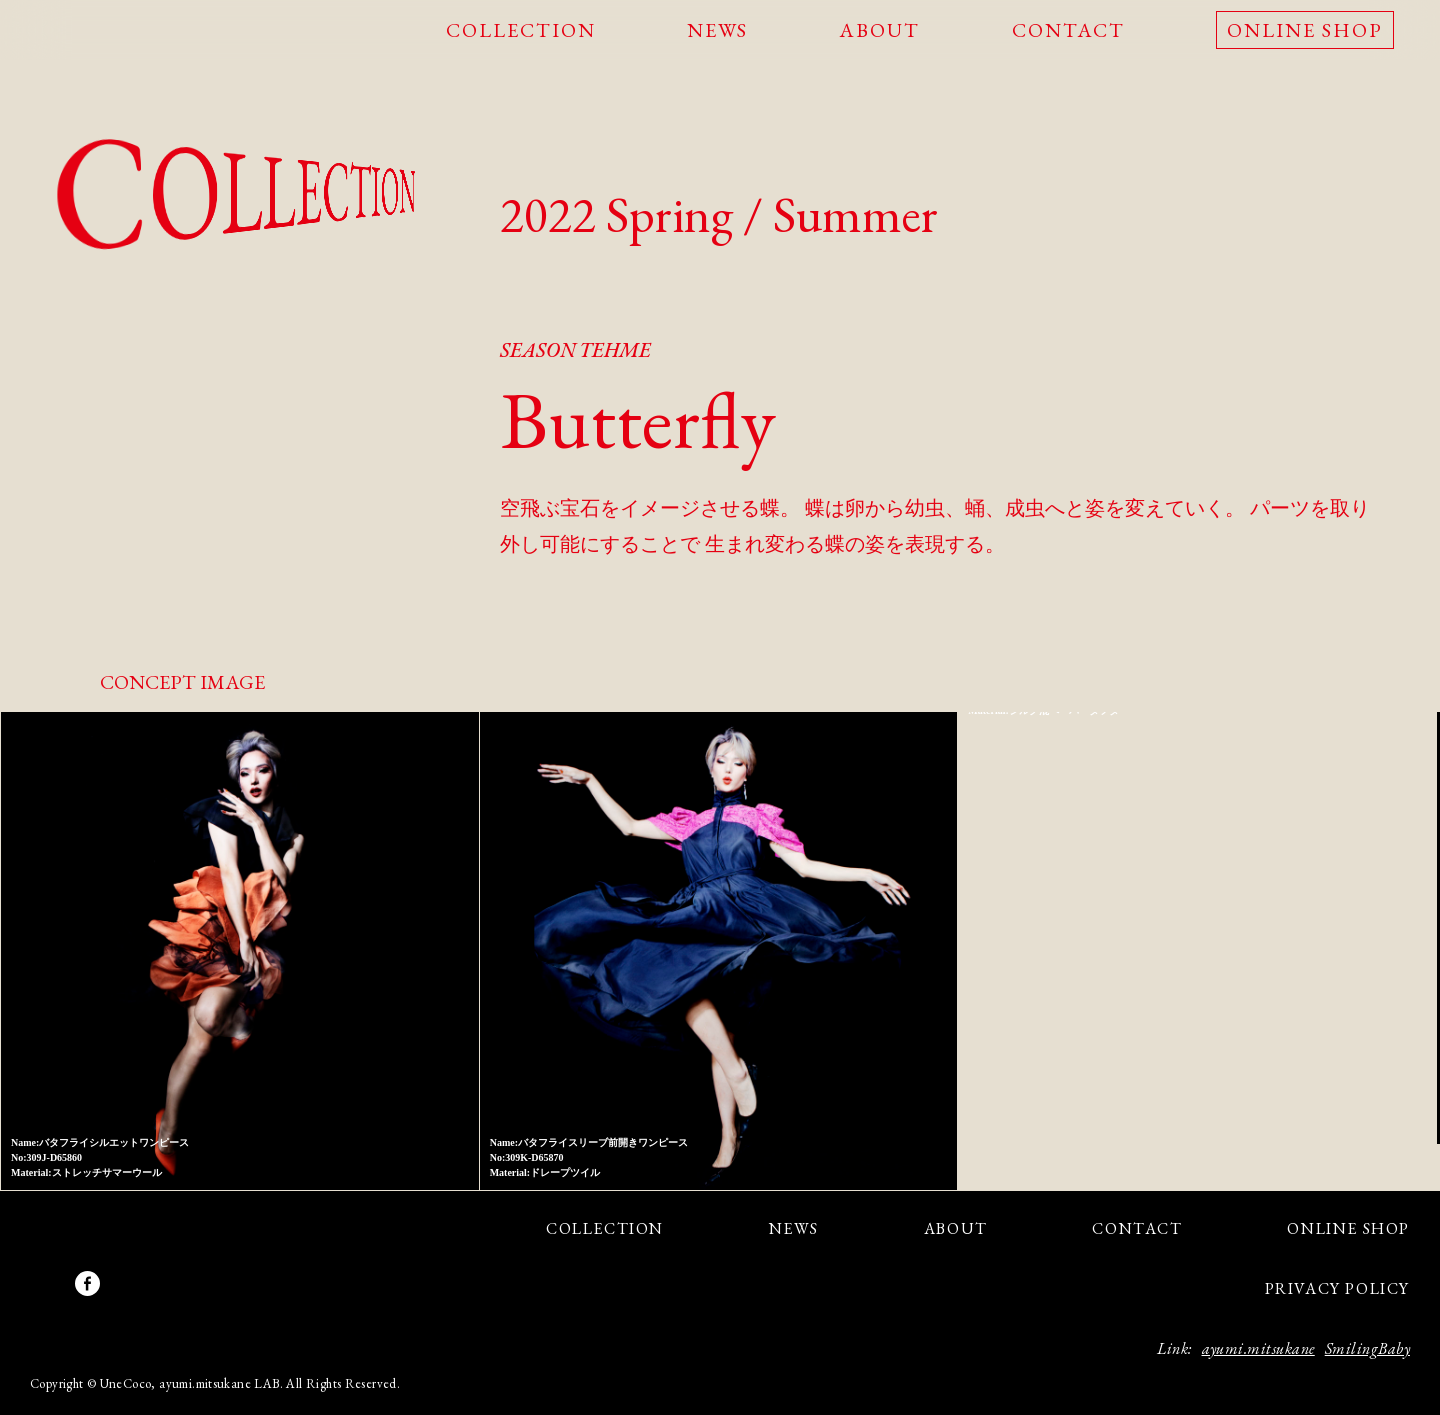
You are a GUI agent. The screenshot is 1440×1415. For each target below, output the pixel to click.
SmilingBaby (1367, 1348)
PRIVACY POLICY (1337, 1288)
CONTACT (1068, 30)
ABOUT (879, 30)
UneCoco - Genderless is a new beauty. (103, 31)
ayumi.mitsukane (1258, 1348)
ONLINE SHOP (1305, 30)
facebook (87, 1283)
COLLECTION (521, 30)
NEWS (717, 30)
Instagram (52, 1283)
